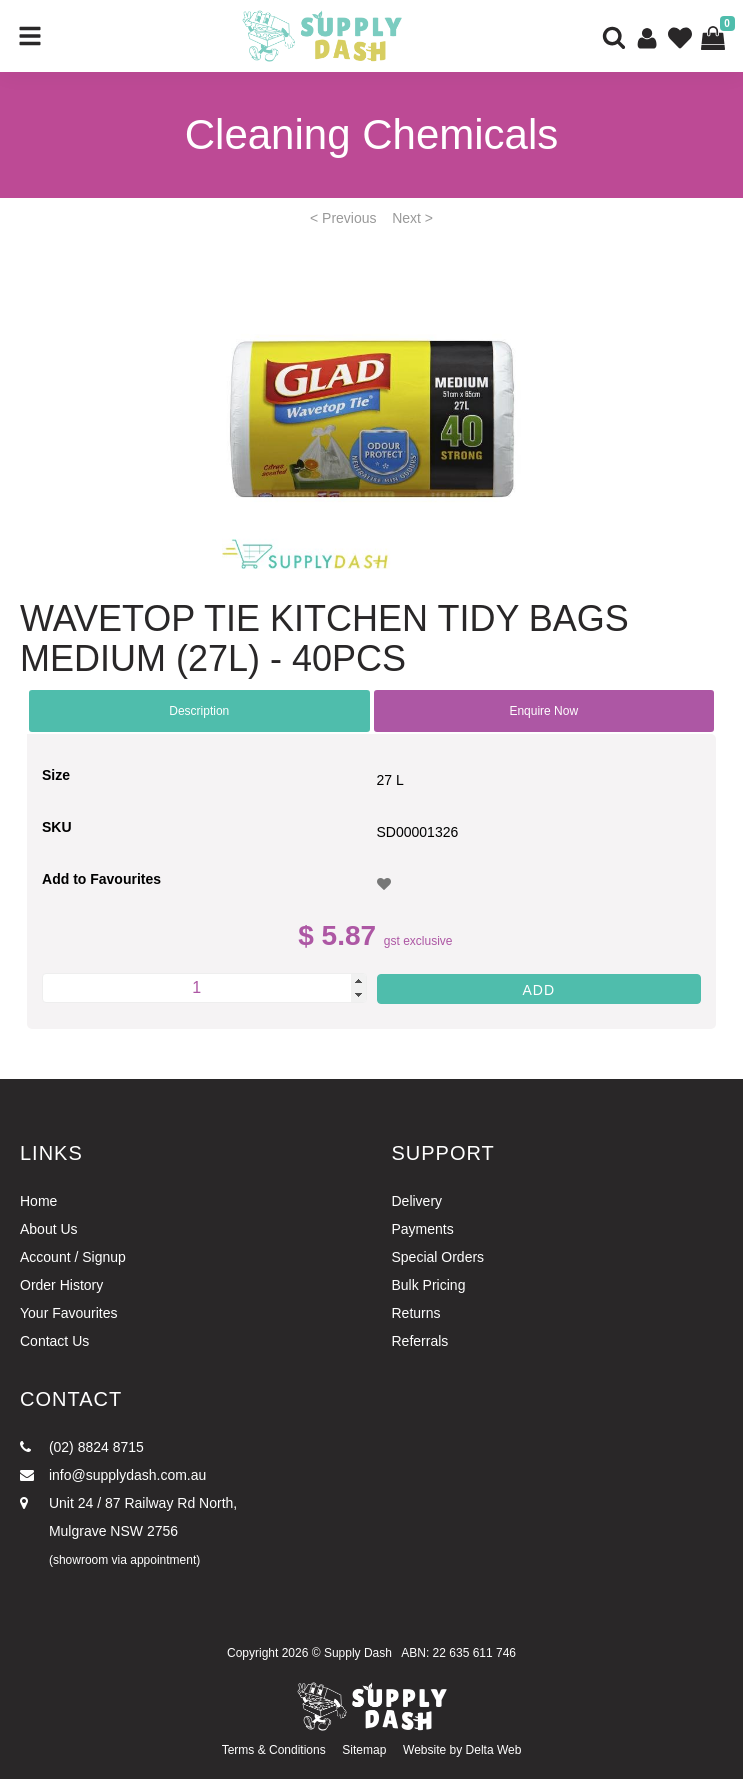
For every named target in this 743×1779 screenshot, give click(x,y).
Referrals (420, 1341)
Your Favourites (69, 1313)
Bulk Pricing (429, 1285)
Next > (412, 218)
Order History (61, 1285)
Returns (416, 1313)
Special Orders (438, 1257)
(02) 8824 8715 (82, 1447)
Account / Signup (73, 1257)
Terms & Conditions (274, 1750)
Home (38, 1201)
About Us (49, 1229)
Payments (423, 1229)
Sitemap (364, 1750)
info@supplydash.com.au (113, 1475)
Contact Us (54, 1341)
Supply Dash (358, 1653)
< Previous (343, 218)
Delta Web (494, 1750)
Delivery (417, 1201)
